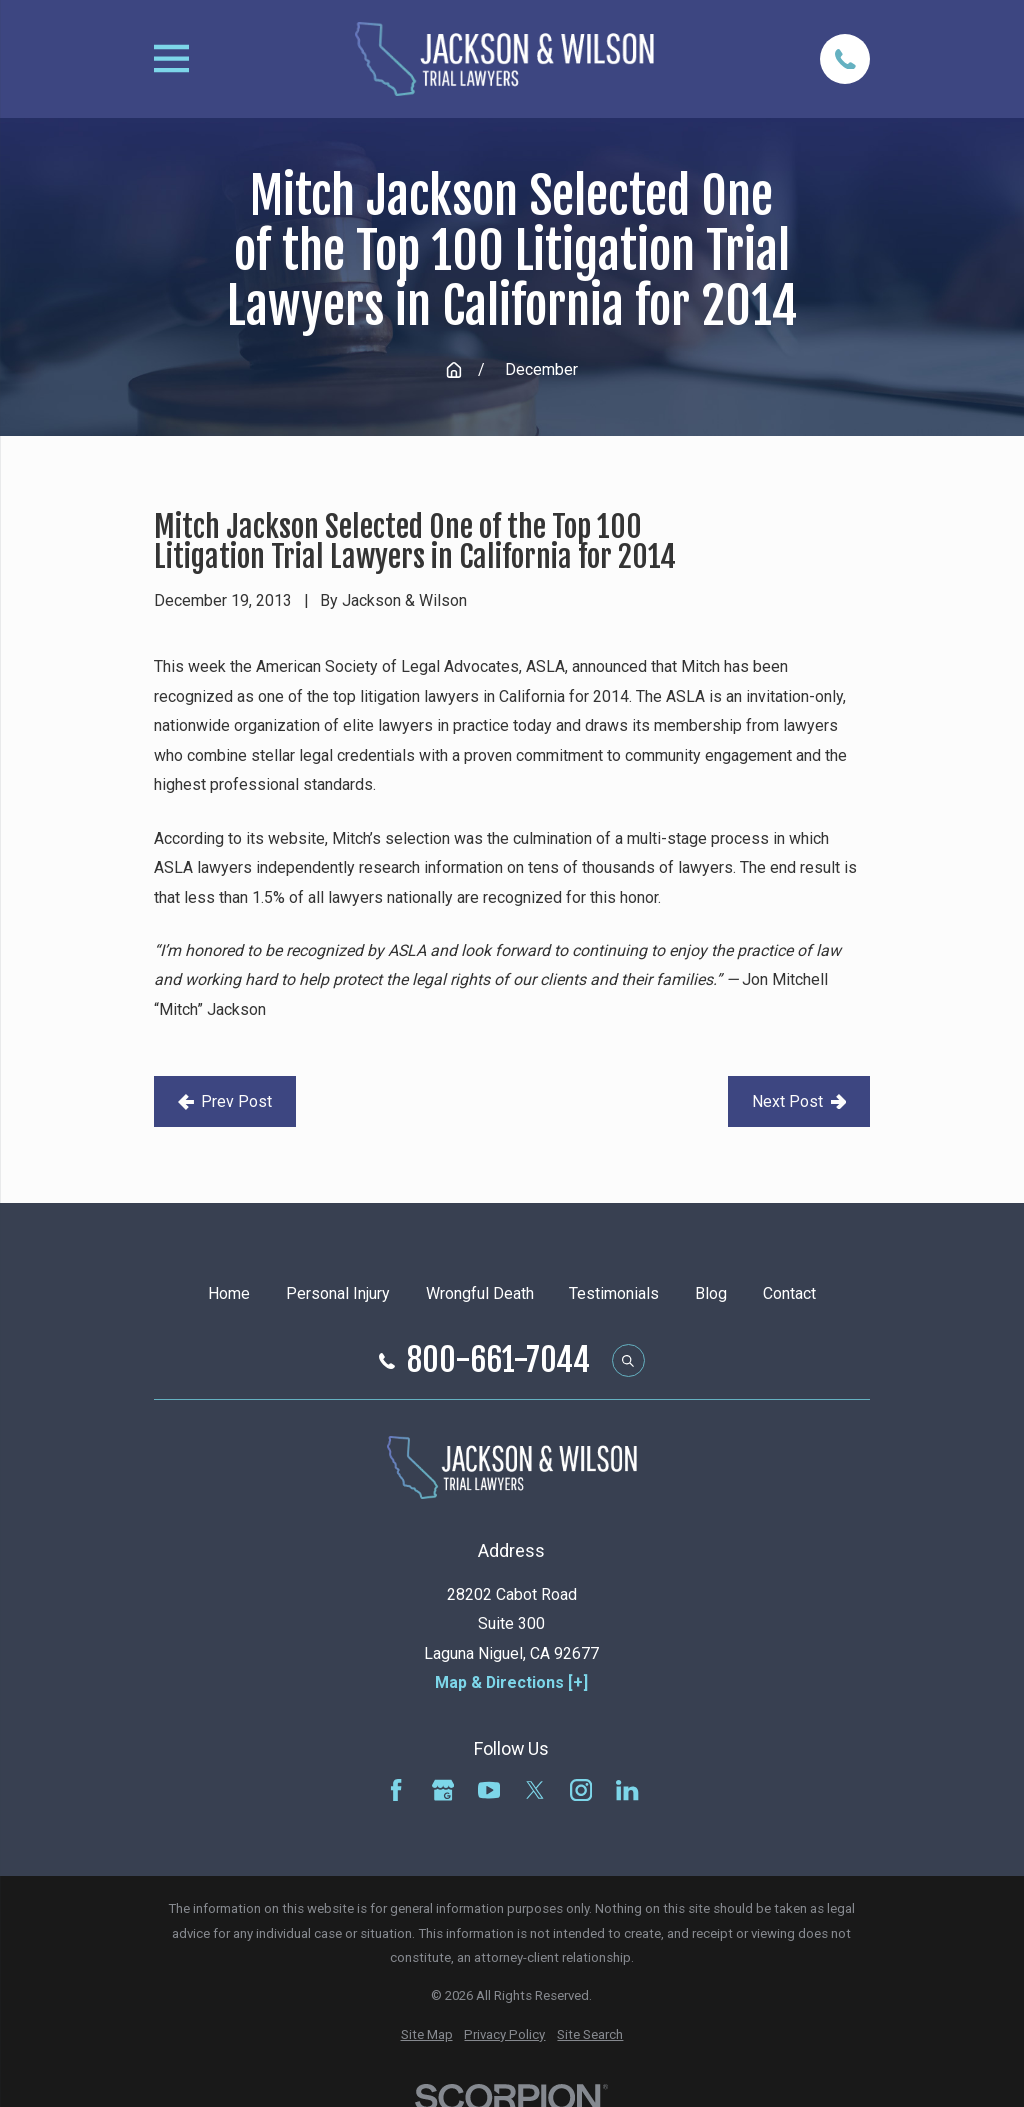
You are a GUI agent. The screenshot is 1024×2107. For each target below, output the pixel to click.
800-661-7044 (498, 1361)
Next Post (799, 1101)
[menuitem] (427, 2035)
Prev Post (225, 1101)
